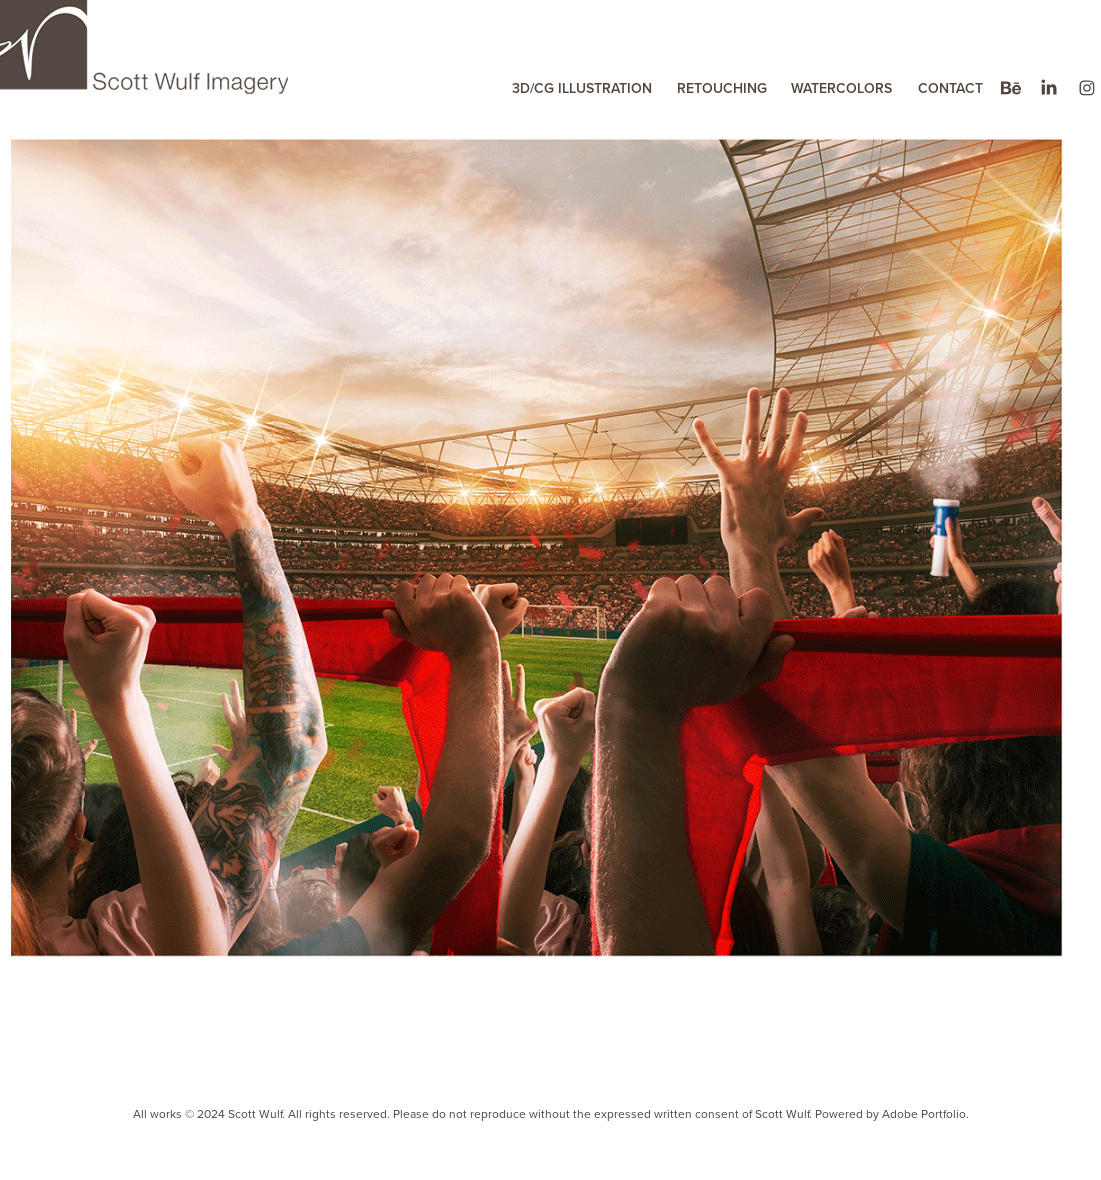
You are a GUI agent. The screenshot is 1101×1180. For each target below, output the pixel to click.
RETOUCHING (722, 88)
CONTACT (950, 88)
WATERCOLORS (841, 88)
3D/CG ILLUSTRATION (582, 88)
